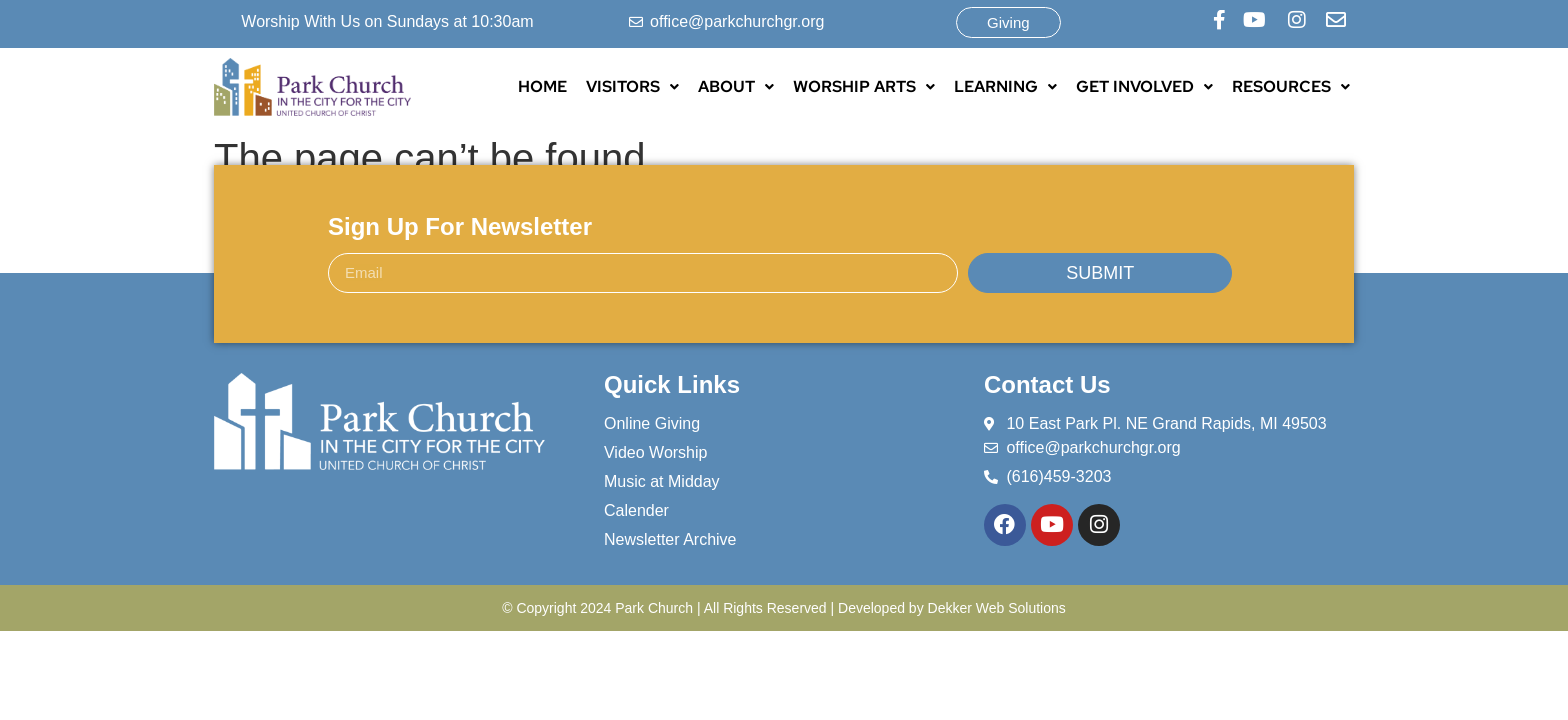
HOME (542, 86)
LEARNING (1005, 86)
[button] (632, 87)
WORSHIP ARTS (864, 86)
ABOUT (736, 86)
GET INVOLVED (1144, 86)
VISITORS (632, 86)
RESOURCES (1291, 86)
